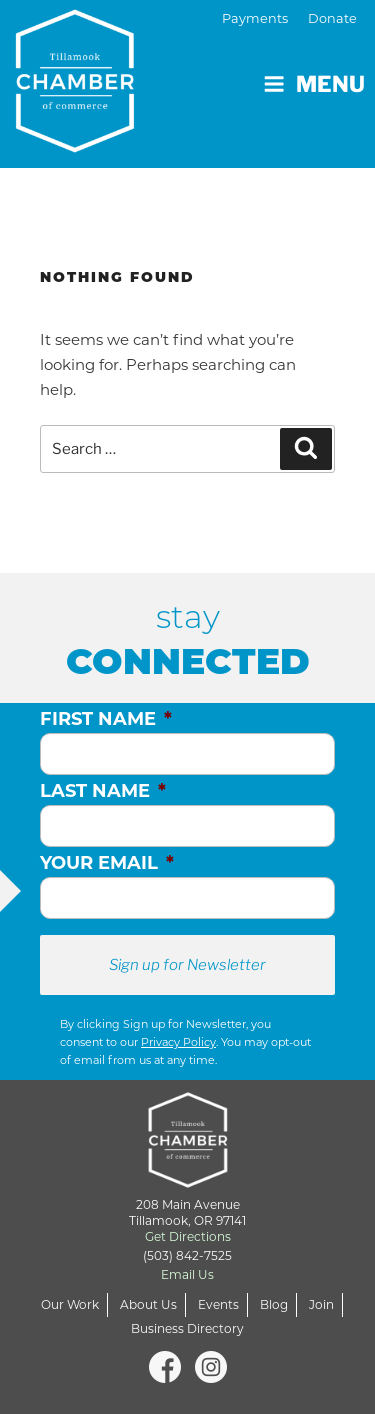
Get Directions (188, 1236)
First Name (106, 719)
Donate (332, 18)
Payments (255, 18)
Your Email (107, 863)
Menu (314, 84)
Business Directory (187, 1328)
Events (218, 1304)
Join (321, 1304)
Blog (274, 1304)
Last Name (103, 791)
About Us (148, 1304)
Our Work (70, 1304)
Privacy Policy (178, 1042)
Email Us (187, 1274)
